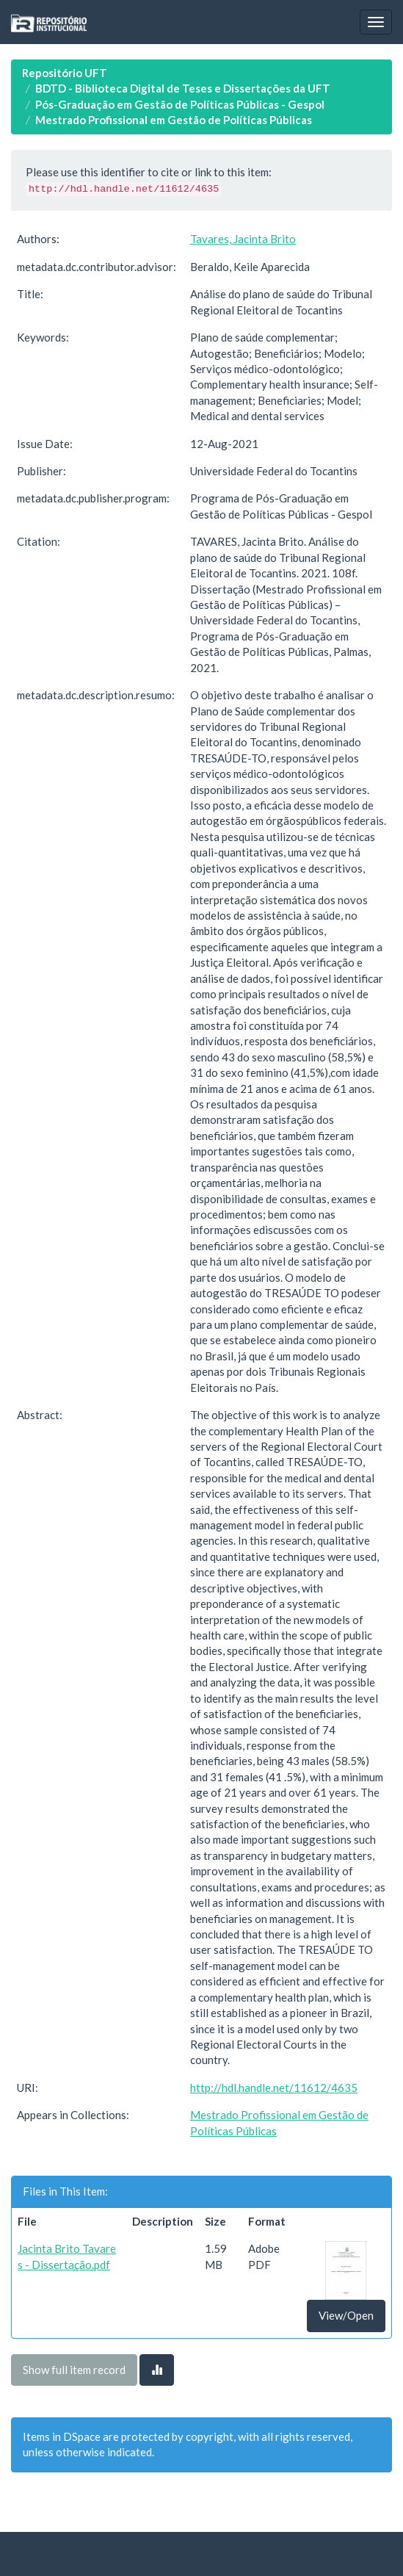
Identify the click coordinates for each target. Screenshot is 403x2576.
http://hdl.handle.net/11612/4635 (273, 2087)
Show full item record (74, 2369)
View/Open (346, 2315)
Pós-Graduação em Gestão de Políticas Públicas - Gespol (179, 104)
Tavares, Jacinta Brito (243, 238)
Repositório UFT (64, 72)
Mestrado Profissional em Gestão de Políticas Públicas (173, 119)
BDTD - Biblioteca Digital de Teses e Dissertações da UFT (182, 88)
